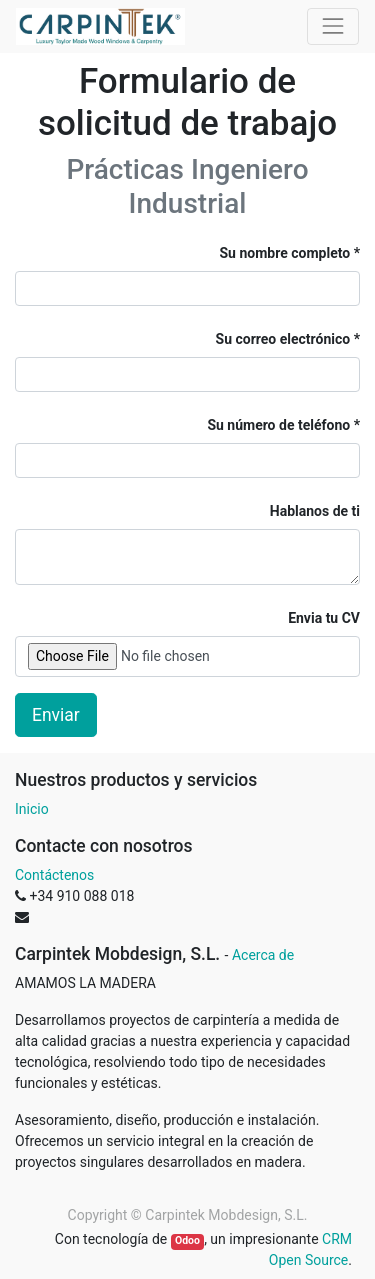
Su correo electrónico (283, 339)
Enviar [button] (56, 715)
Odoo (187, 1240)
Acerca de (263, 955)
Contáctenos (54, 875)
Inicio (32, 809)
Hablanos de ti (315, 511)
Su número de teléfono (280, 425)
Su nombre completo (285, 253)
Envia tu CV (324, 618)
